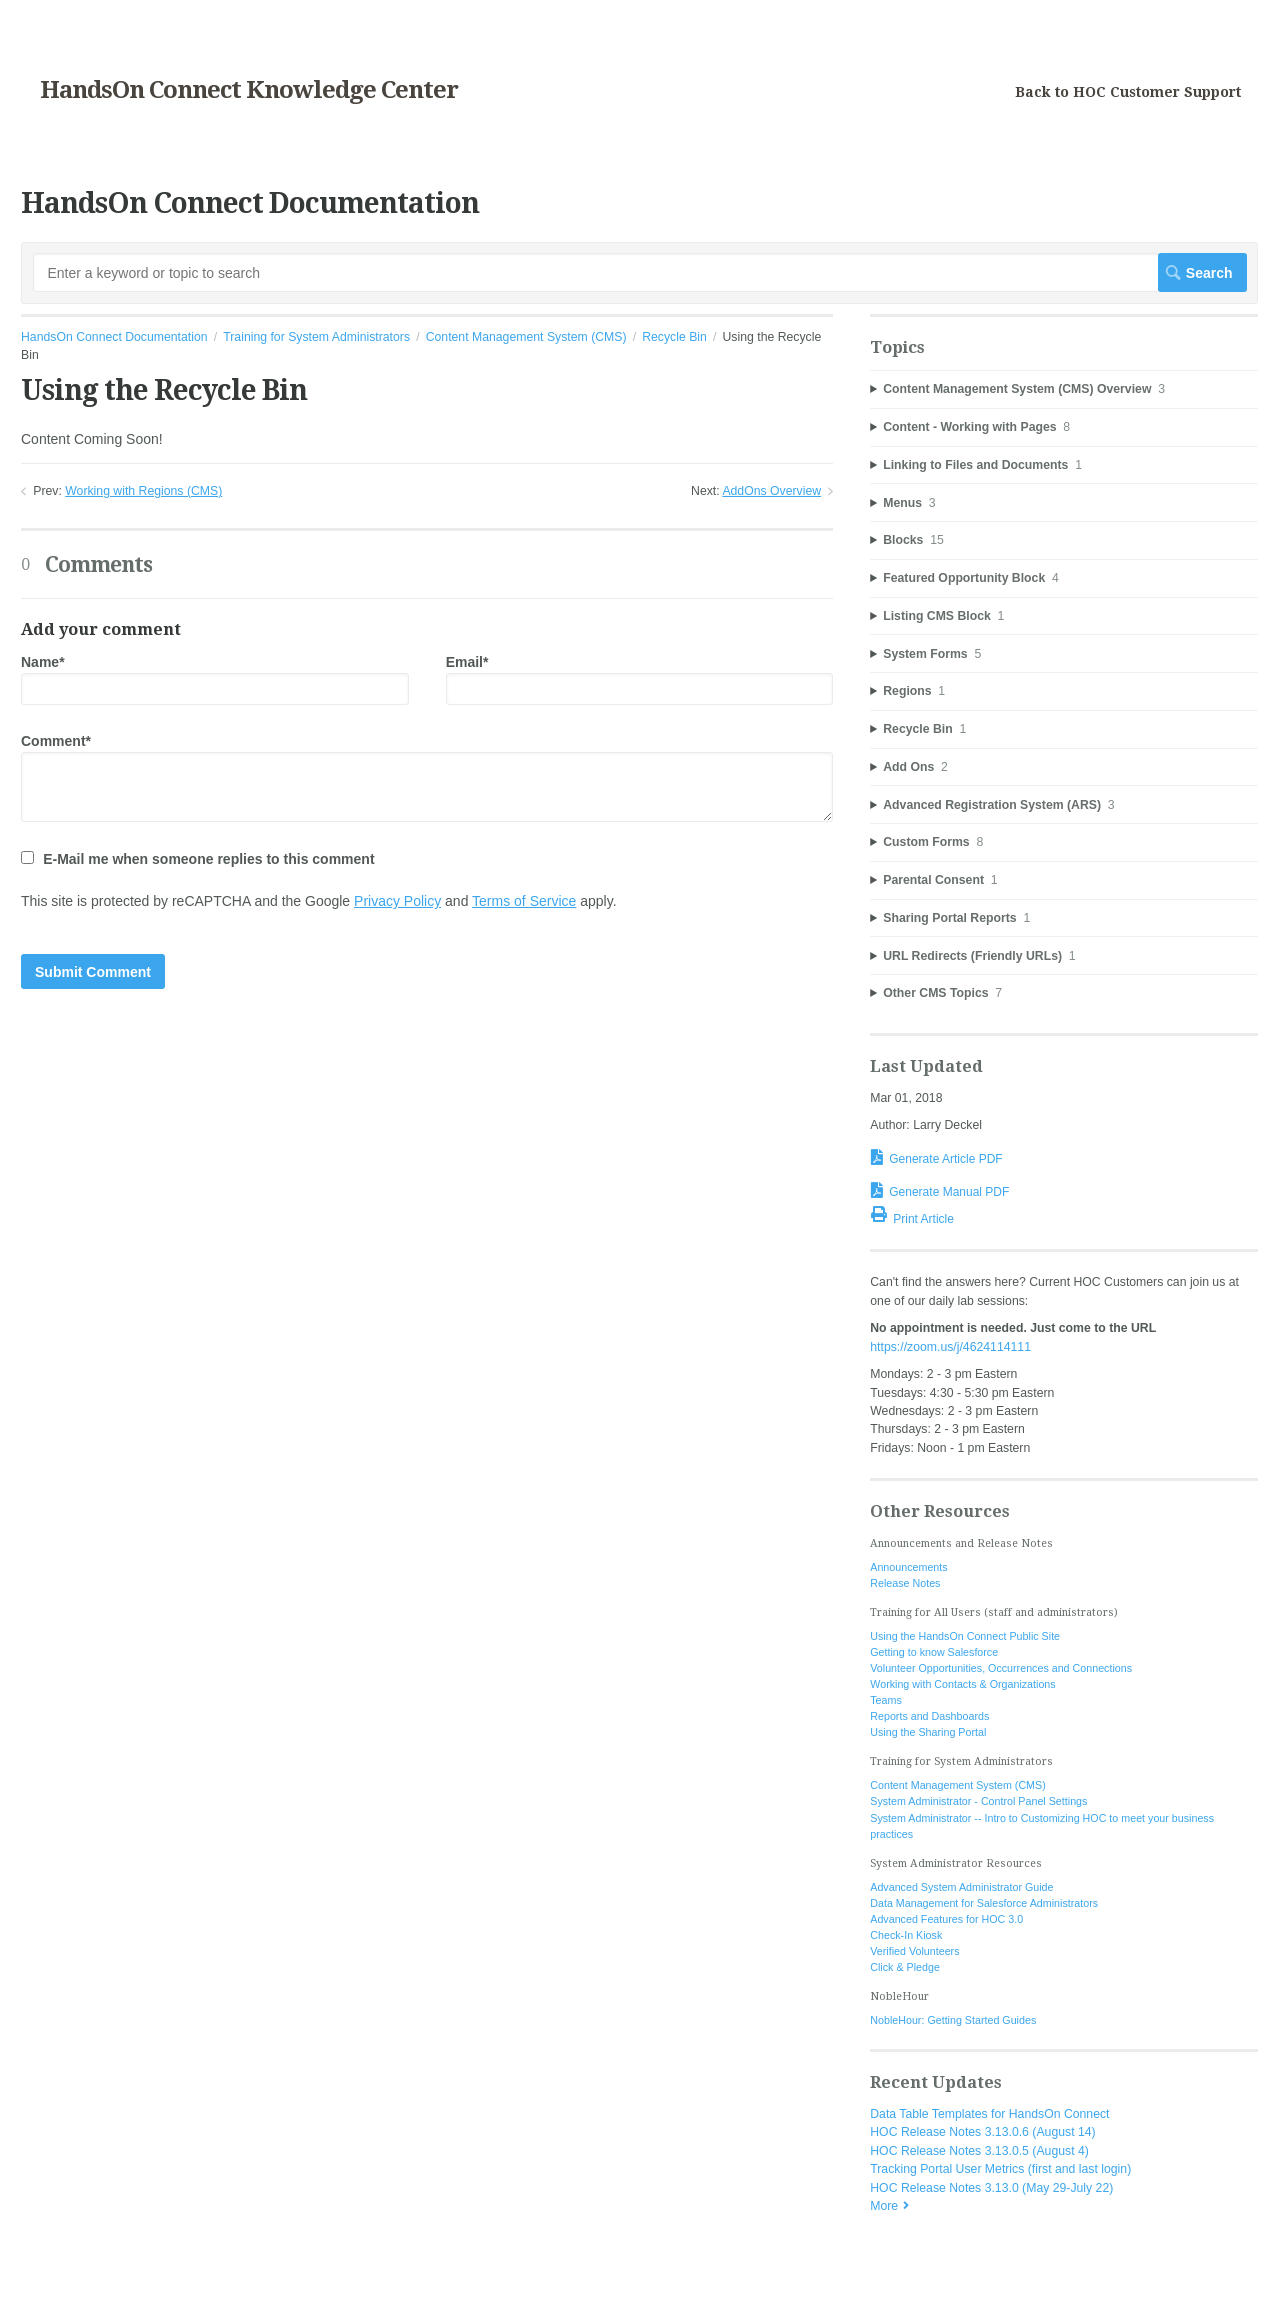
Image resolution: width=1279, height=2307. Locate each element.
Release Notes (905, 1583)
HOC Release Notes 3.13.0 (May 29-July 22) (991, 2188)
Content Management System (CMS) (526, 337)
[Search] (640, 272)
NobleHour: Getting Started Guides (953, 2020)
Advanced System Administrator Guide (961, 1887)
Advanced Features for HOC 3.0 (946, 1919)
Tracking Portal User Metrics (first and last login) (1000, 2169)
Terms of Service (524, 901)
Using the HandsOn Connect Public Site (965, 1636)
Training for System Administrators (316, 337)
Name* (215, 679)
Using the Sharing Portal (928, 1732)
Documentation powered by (97, 2282)
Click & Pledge (905, 1967)
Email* (640, 679)
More (884, 2206)
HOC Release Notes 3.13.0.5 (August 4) (979, 2151)
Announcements (908, 1567)
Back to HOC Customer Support (1128, 92)
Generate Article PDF (945, 1159)
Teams (886, 1700)
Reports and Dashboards (929, 1716)
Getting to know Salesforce (934, 1652)
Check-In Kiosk (906, 1935)
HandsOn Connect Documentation (114, 337)
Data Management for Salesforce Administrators (984, 1903)
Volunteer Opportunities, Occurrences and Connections (1001, 1668)
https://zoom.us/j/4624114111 (950, 1347)
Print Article (923, 1219)
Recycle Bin (674, 337)
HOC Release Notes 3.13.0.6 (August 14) (982, 2132)
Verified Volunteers (914, 1951)
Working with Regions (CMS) (143, 491)
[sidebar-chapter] (1064, 389)
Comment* (427, 777)
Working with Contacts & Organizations (962, 1684)
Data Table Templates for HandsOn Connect (989, 2114)
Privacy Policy (397, 901)
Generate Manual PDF (949, 1192)
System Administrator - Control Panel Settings (978, 1801)
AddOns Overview (771, 491)
